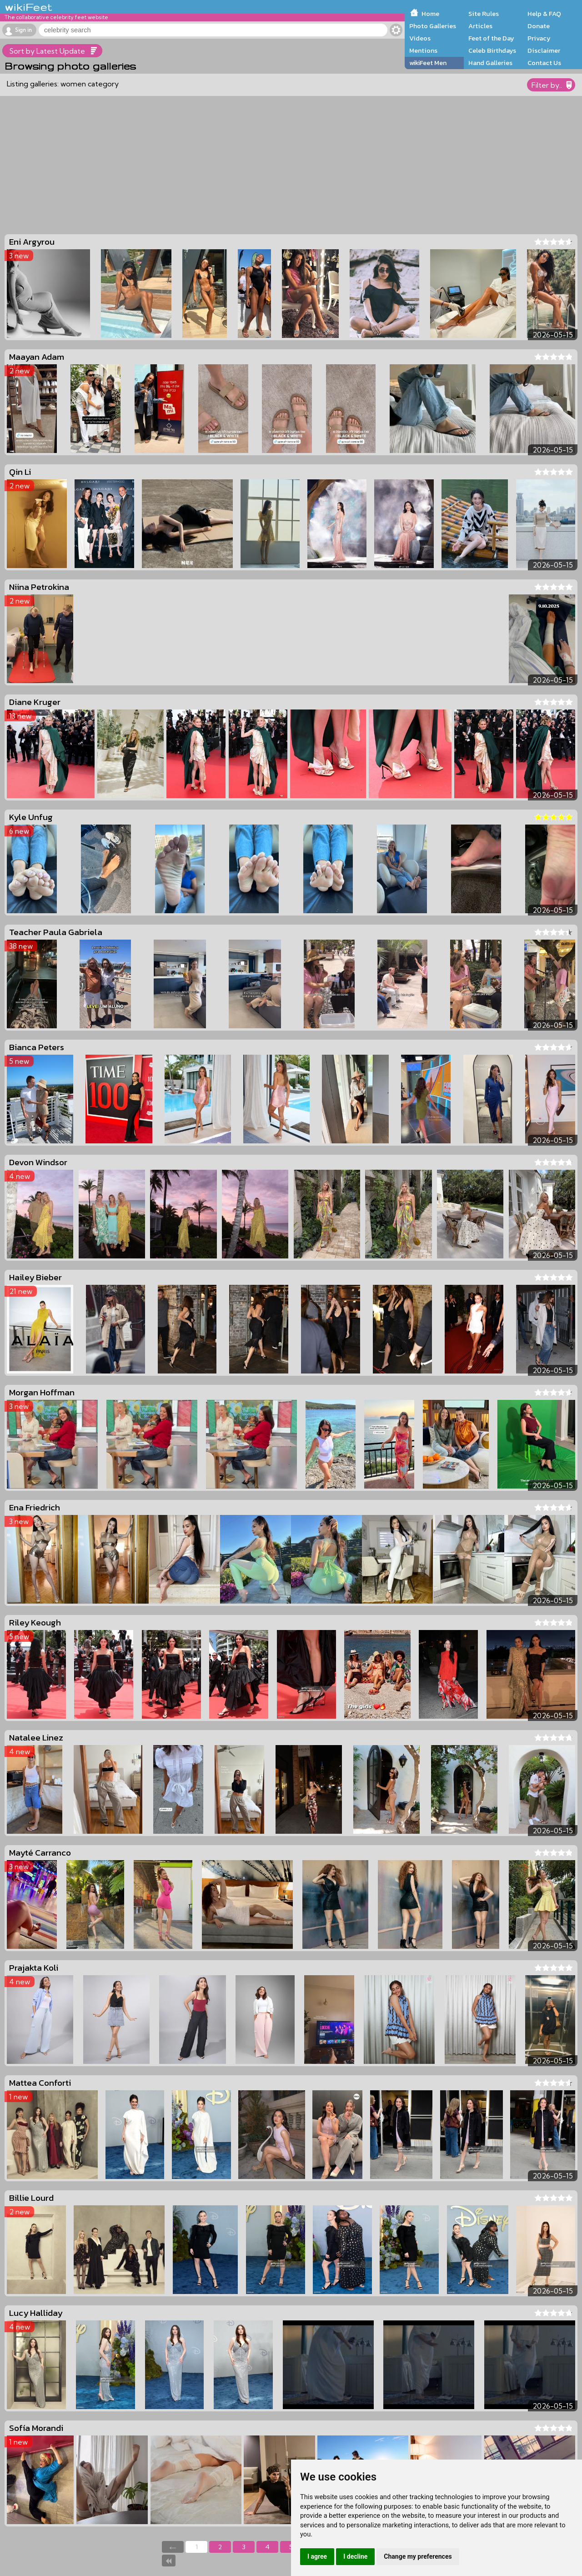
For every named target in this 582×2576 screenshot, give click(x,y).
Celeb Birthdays (492, 50)
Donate (538, 26)
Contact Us (544, 63)
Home (430, 14)
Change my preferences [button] (418, 2556)
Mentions (423, 50)
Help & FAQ (544, 14)
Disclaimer (543, 50)
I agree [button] (317, 2556)
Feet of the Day (491, 38)
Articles (480, 26)
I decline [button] (355, 2556)
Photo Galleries (432, 26)
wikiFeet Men (428, 63)
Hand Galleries (490, 63)
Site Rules (483, 14)
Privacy (539, 38)
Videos (420, 38)
